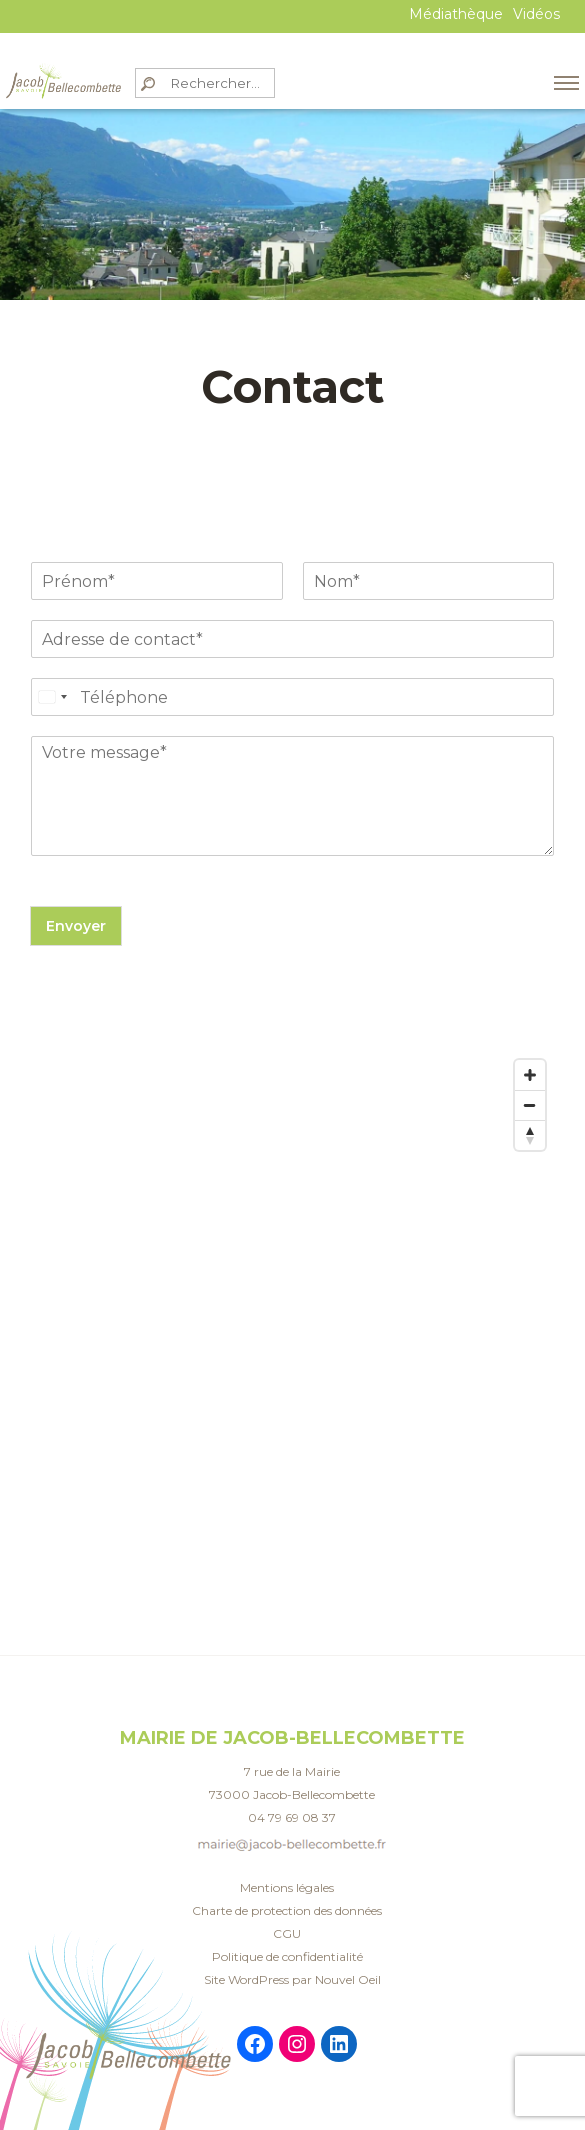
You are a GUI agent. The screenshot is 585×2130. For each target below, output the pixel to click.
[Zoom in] (530, 1075)
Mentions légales (287, 1887)
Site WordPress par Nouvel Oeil (292, 1979)
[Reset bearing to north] (530, 1135)
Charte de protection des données (287, 1910)
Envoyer (76, 926)
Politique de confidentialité (287, 1956)
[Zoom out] (530, 1105)
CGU (287, 1933)
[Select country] (52, 697)
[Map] (292, 1250)
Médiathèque (456, 14)
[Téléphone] (292, 697)
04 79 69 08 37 (292, 1817)
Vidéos (536, 14)
